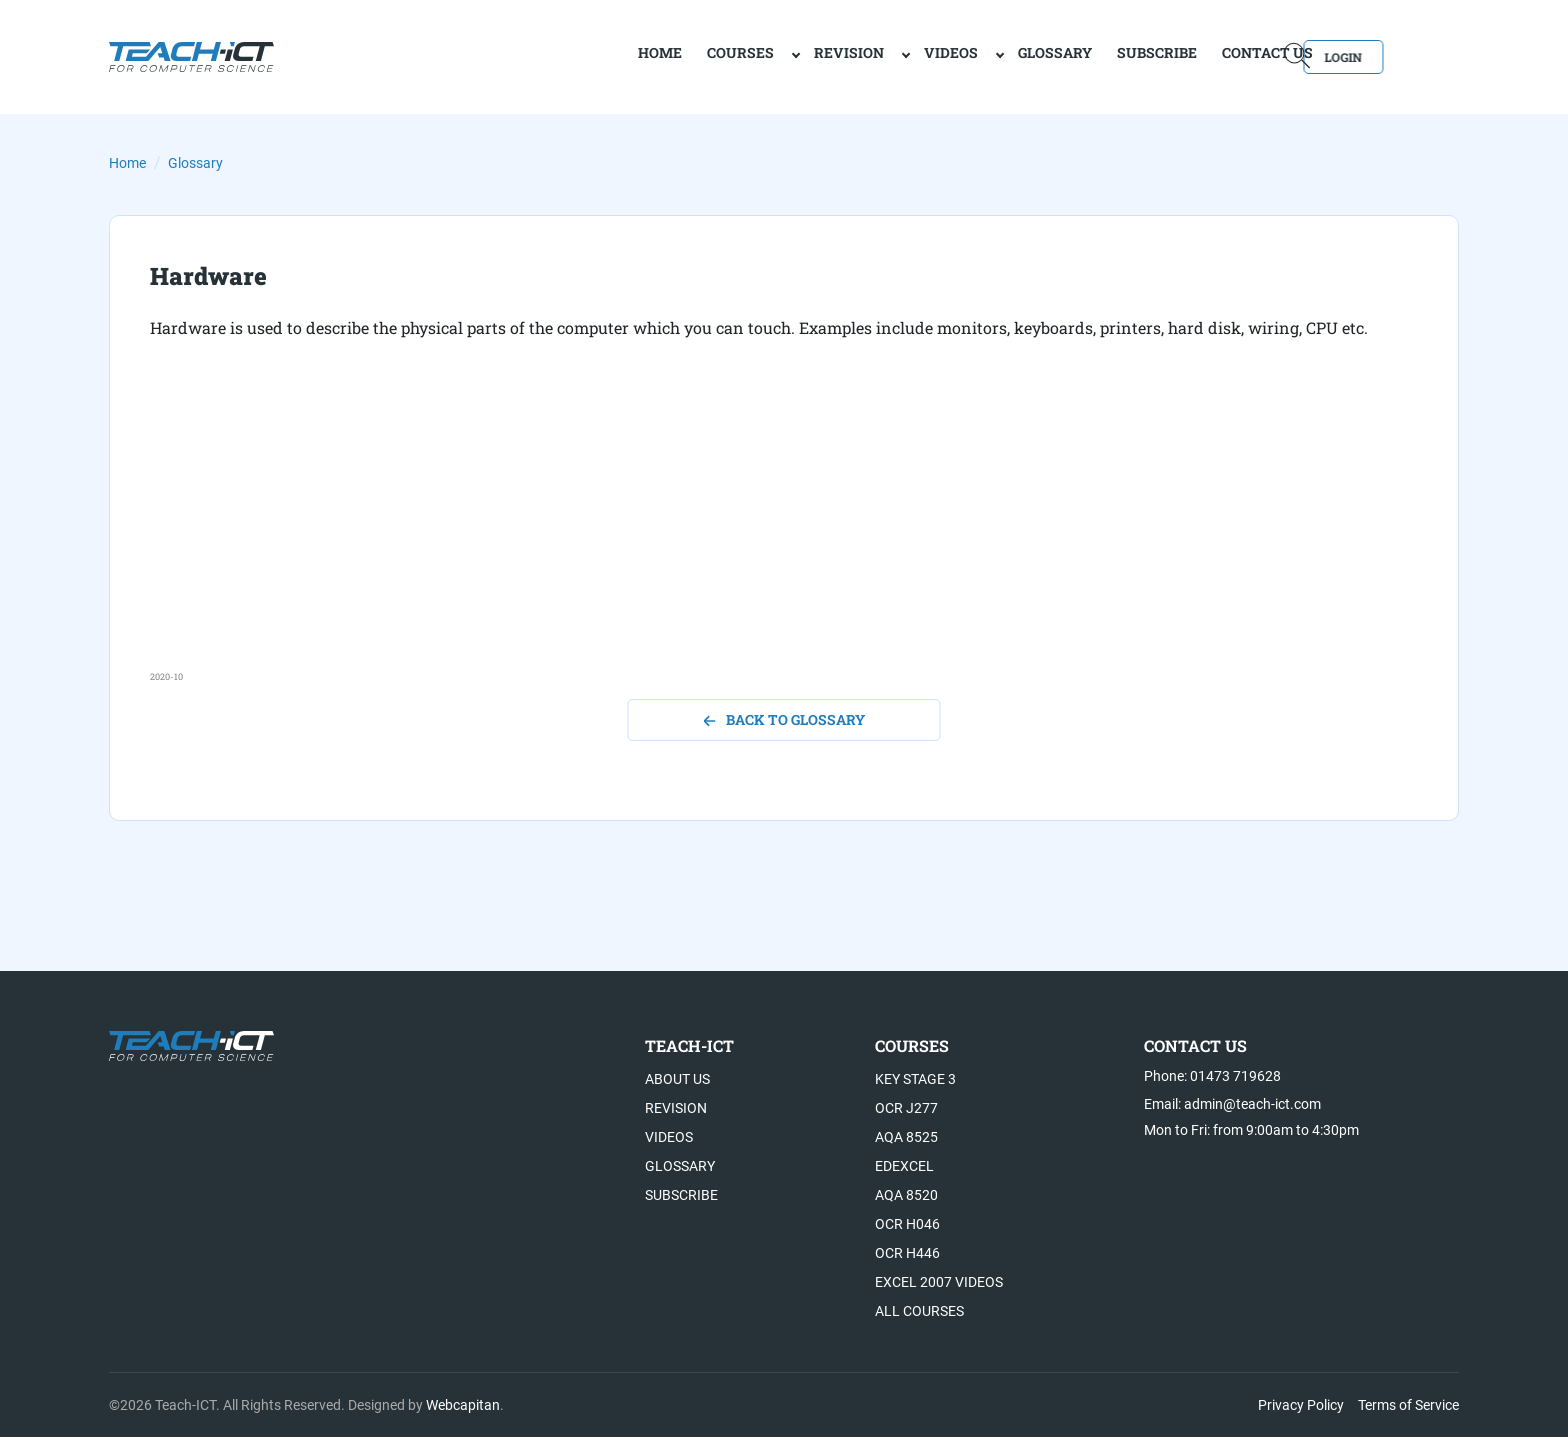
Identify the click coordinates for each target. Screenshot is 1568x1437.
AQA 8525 (906, 1137)
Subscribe (1088, 55)
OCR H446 (907, 1253)
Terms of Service (1408, 1405)
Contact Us (1198, 55)
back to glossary (784, 719)
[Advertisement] (750, 530)
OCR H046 (907, 1224)
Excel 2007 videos (939, 1282)
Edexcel (904, 1166)
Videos (882, 55)
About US (677, 1079)
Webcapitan (463, 1405)
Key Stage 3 (915, 1079)
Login (1401, 55)
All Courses (919, 1311)
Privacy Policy (1301, 1405)
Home (127, 163)
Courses (671, 55)
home (591, 55)
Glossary (986, 55)
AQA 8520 (906, 1195)
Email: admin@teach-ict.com (1232, 1104)
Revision (780, 55)
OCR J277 (906, 1108)
